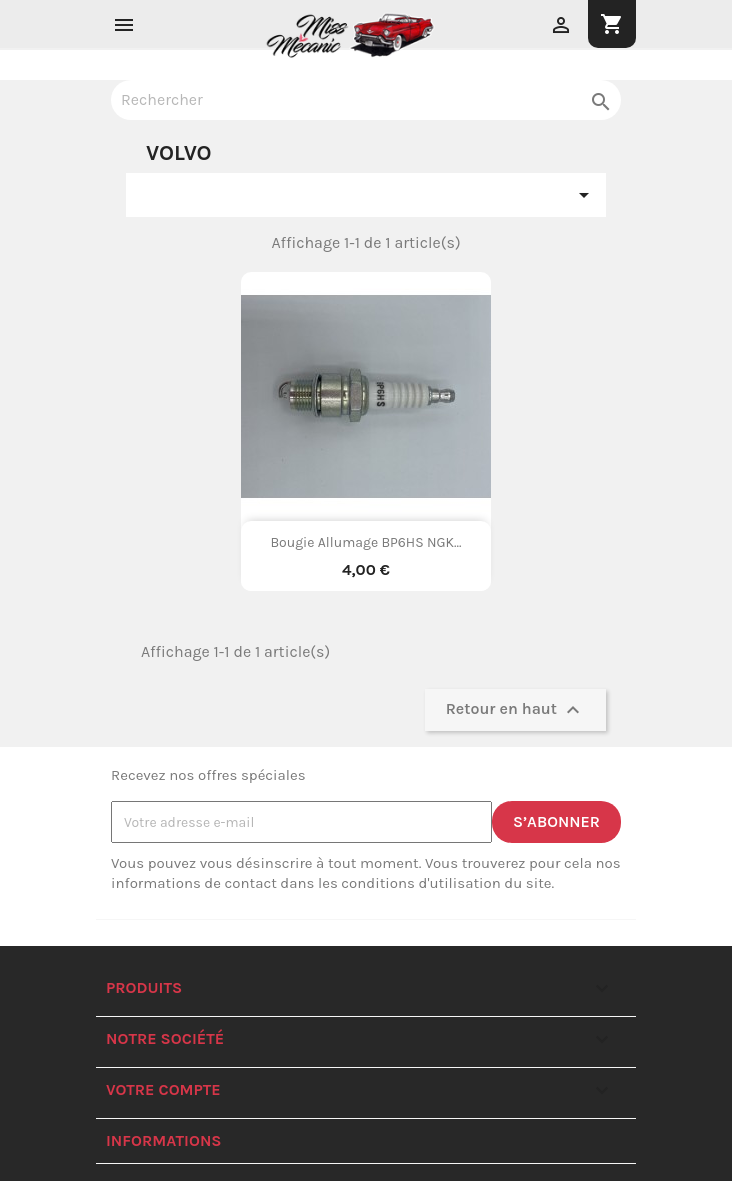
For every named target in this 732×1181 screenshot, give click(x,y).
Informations (164, 1140)
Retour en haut (515, 710)
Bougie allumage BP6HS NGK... (365, 542)
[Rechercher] (366, 100)
